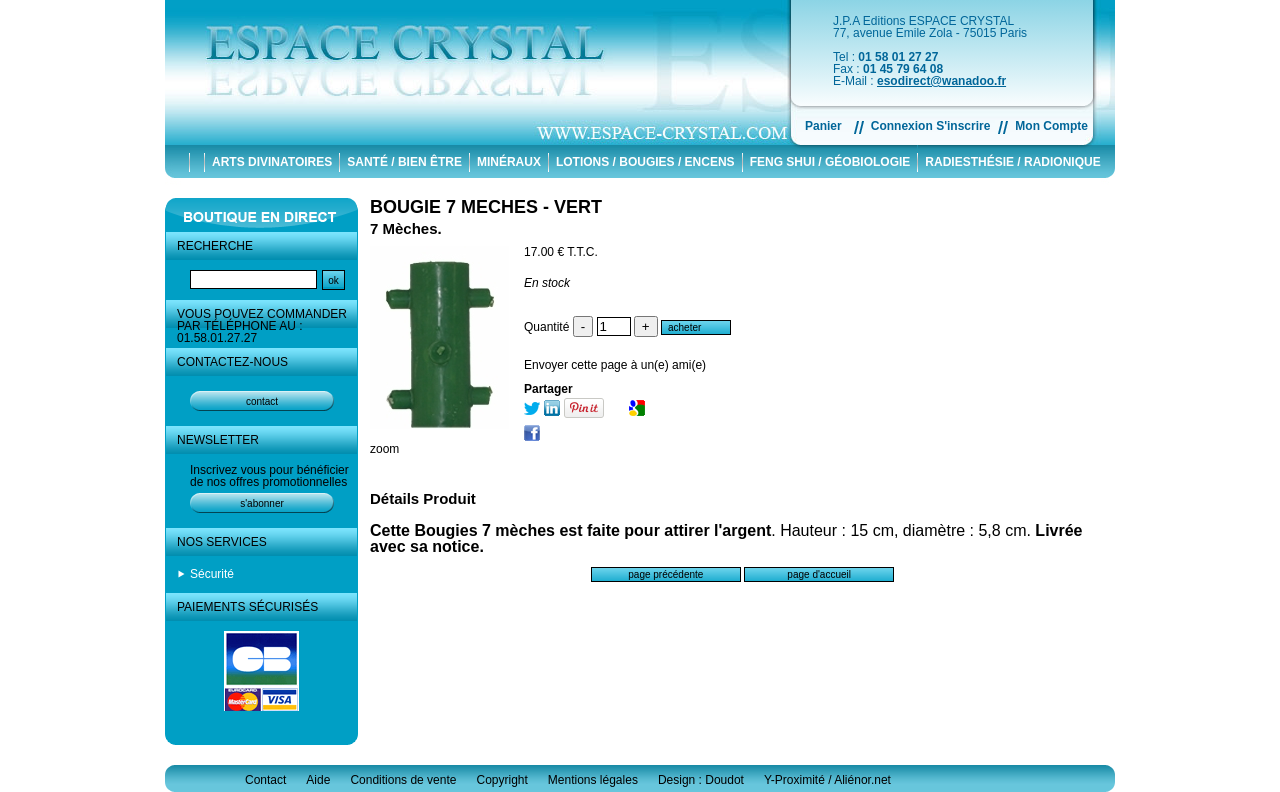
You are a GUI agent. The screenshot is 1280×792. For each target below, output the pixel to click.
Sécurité (212, 574)
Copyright (501, 780)
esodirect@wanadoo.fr (941, 81)
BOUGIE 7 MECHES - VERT (486, 207)
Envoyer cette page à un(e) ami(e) (615, 365)
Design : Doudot (701, 780)
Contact (265, 780)
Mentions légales (593, 780)
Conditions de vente (403, 780)
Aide (318, 780)
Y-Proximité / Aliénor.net (827, 780)
